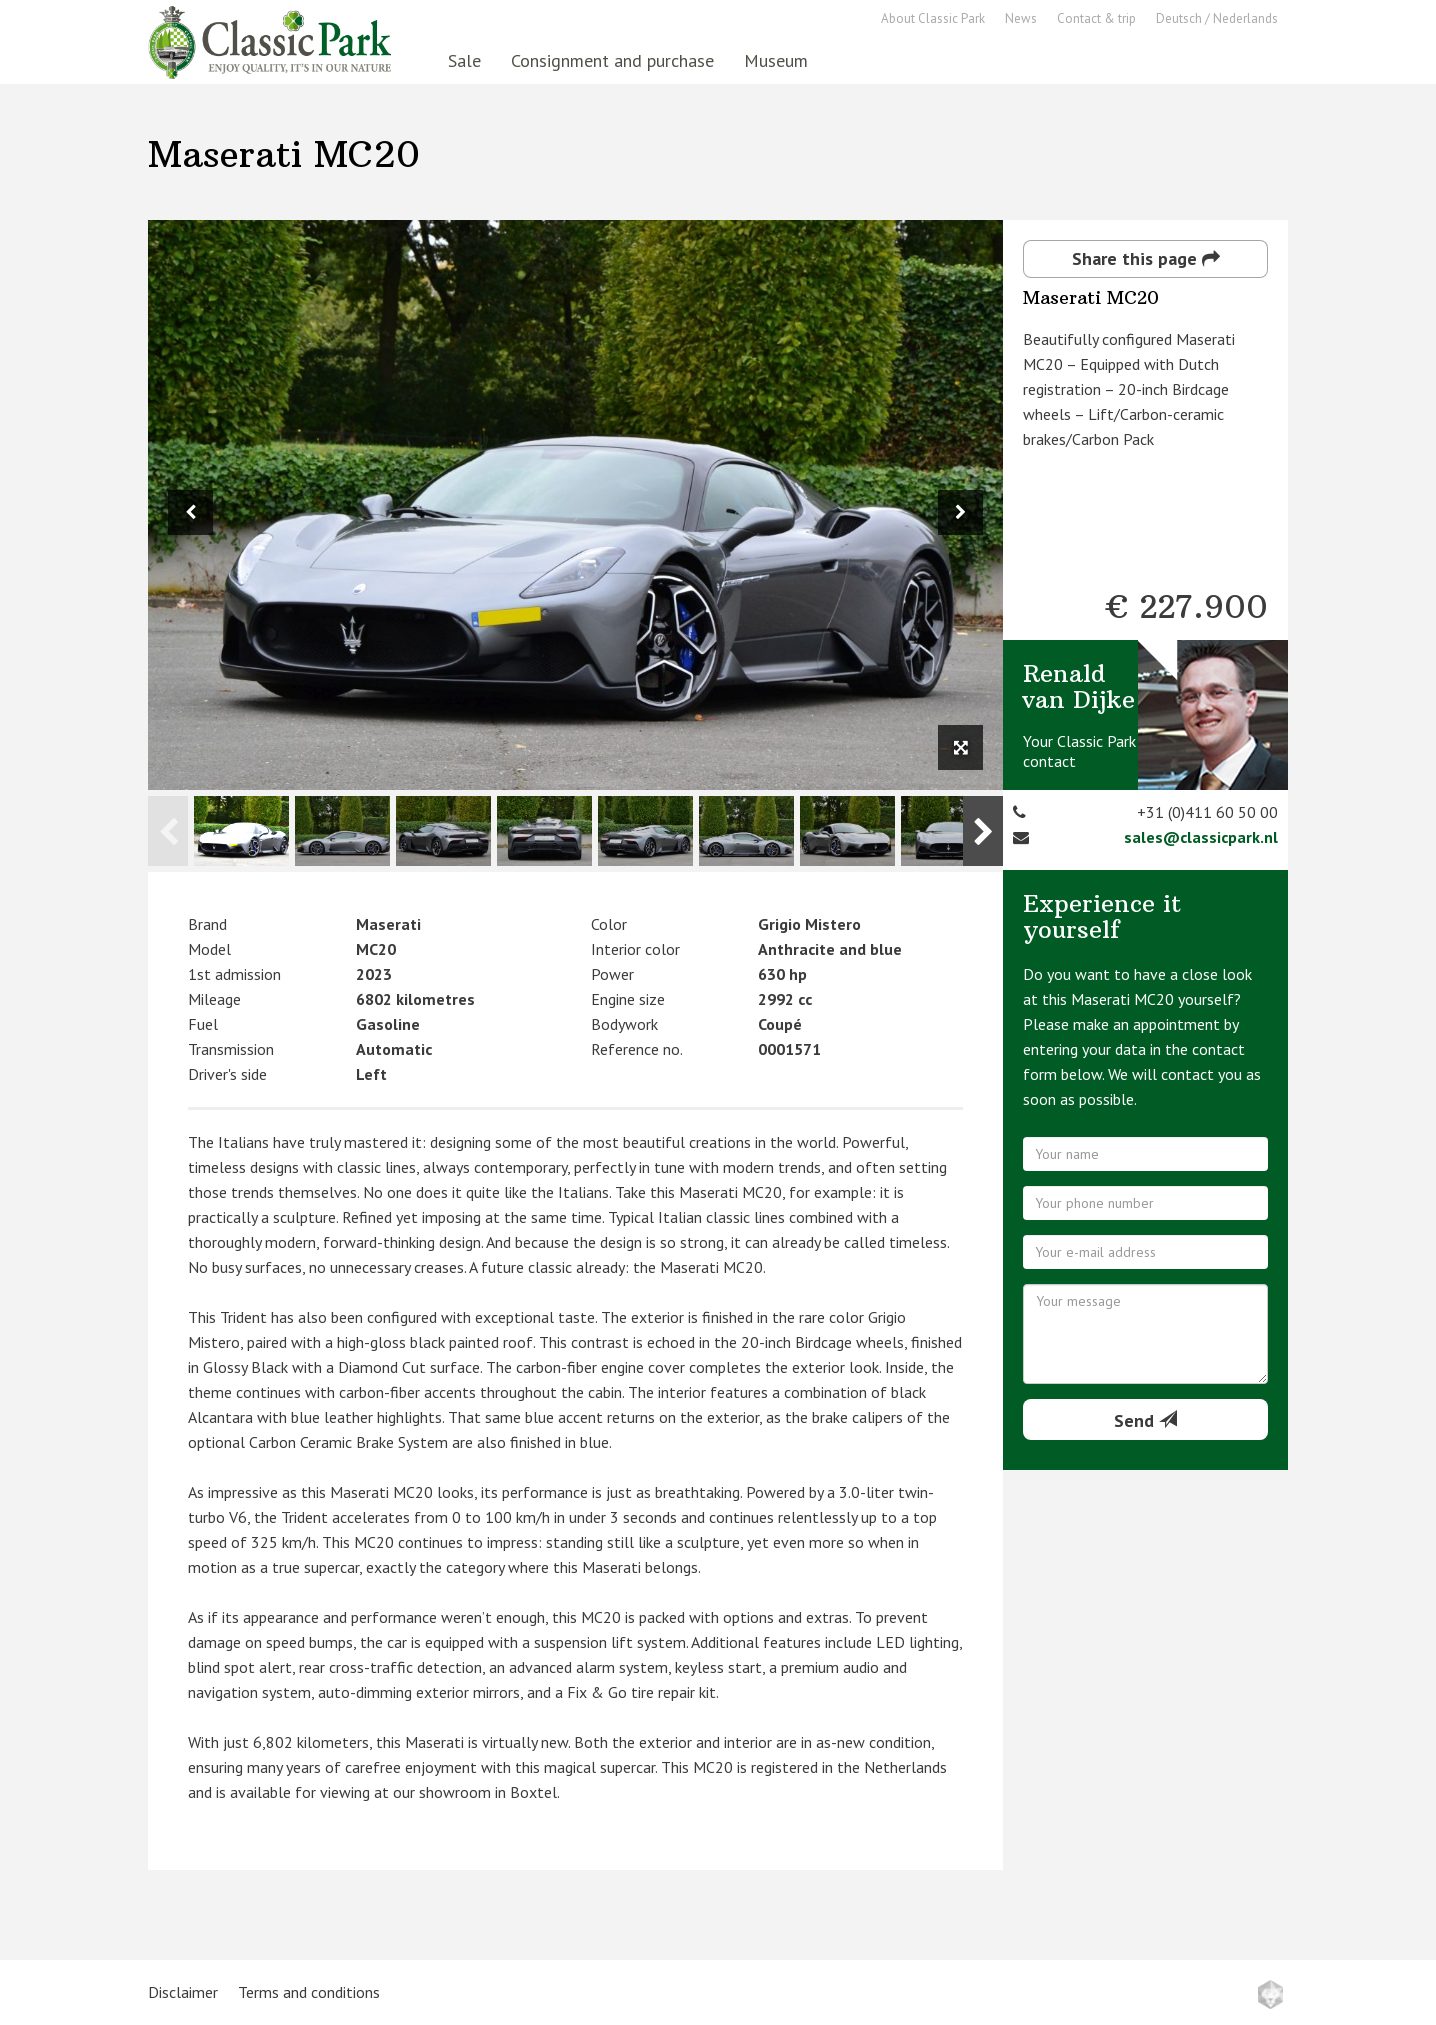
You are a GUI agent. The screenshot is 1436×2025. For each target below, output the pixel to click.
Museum (776, 60)
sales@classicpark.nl (1201, 837)
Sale (464, 60)
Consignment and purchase (612, 60)
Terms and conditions (309, 1992)
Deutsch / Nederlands (1217, 18)
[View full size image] (960, 747)
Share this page (1146, 258)
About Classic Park (933, 18)
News (1021, 18)
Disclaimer (183, 1992)
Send (1145, 1420)
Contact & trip (1096, 18)
